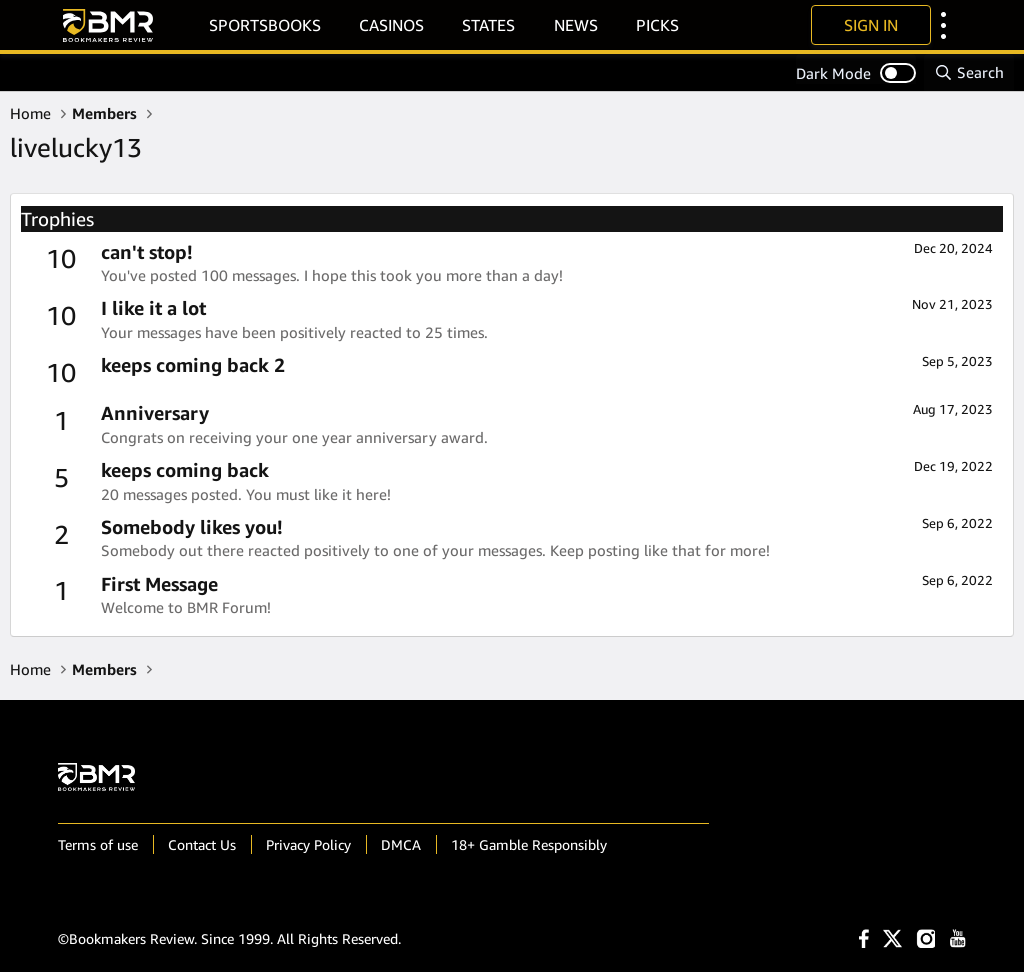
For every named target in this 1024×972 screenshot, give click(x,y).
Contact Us (202, 844)
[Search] (969, 72)
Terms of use (98, 844)
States (488, 25)
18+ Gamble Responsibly (529, 844)
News (576, 25)
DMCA (401, 844)
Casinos (391, 25)
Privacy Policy (308, 844)
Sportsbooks (265, 25)
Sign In (871, 25)
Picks (657, 25)
